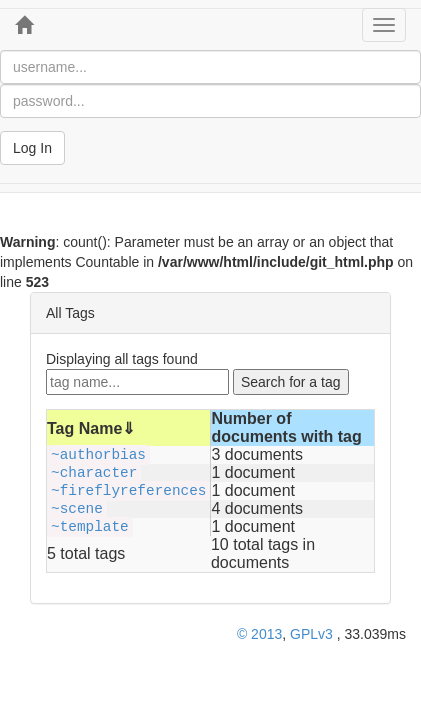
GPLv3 (311, 634)
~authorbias (98, 455)
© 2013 (259, 634)
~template (90, 527)
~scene (77, 509)
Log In (32, 148)
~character (94, 473)
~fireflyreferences (128, 491)
